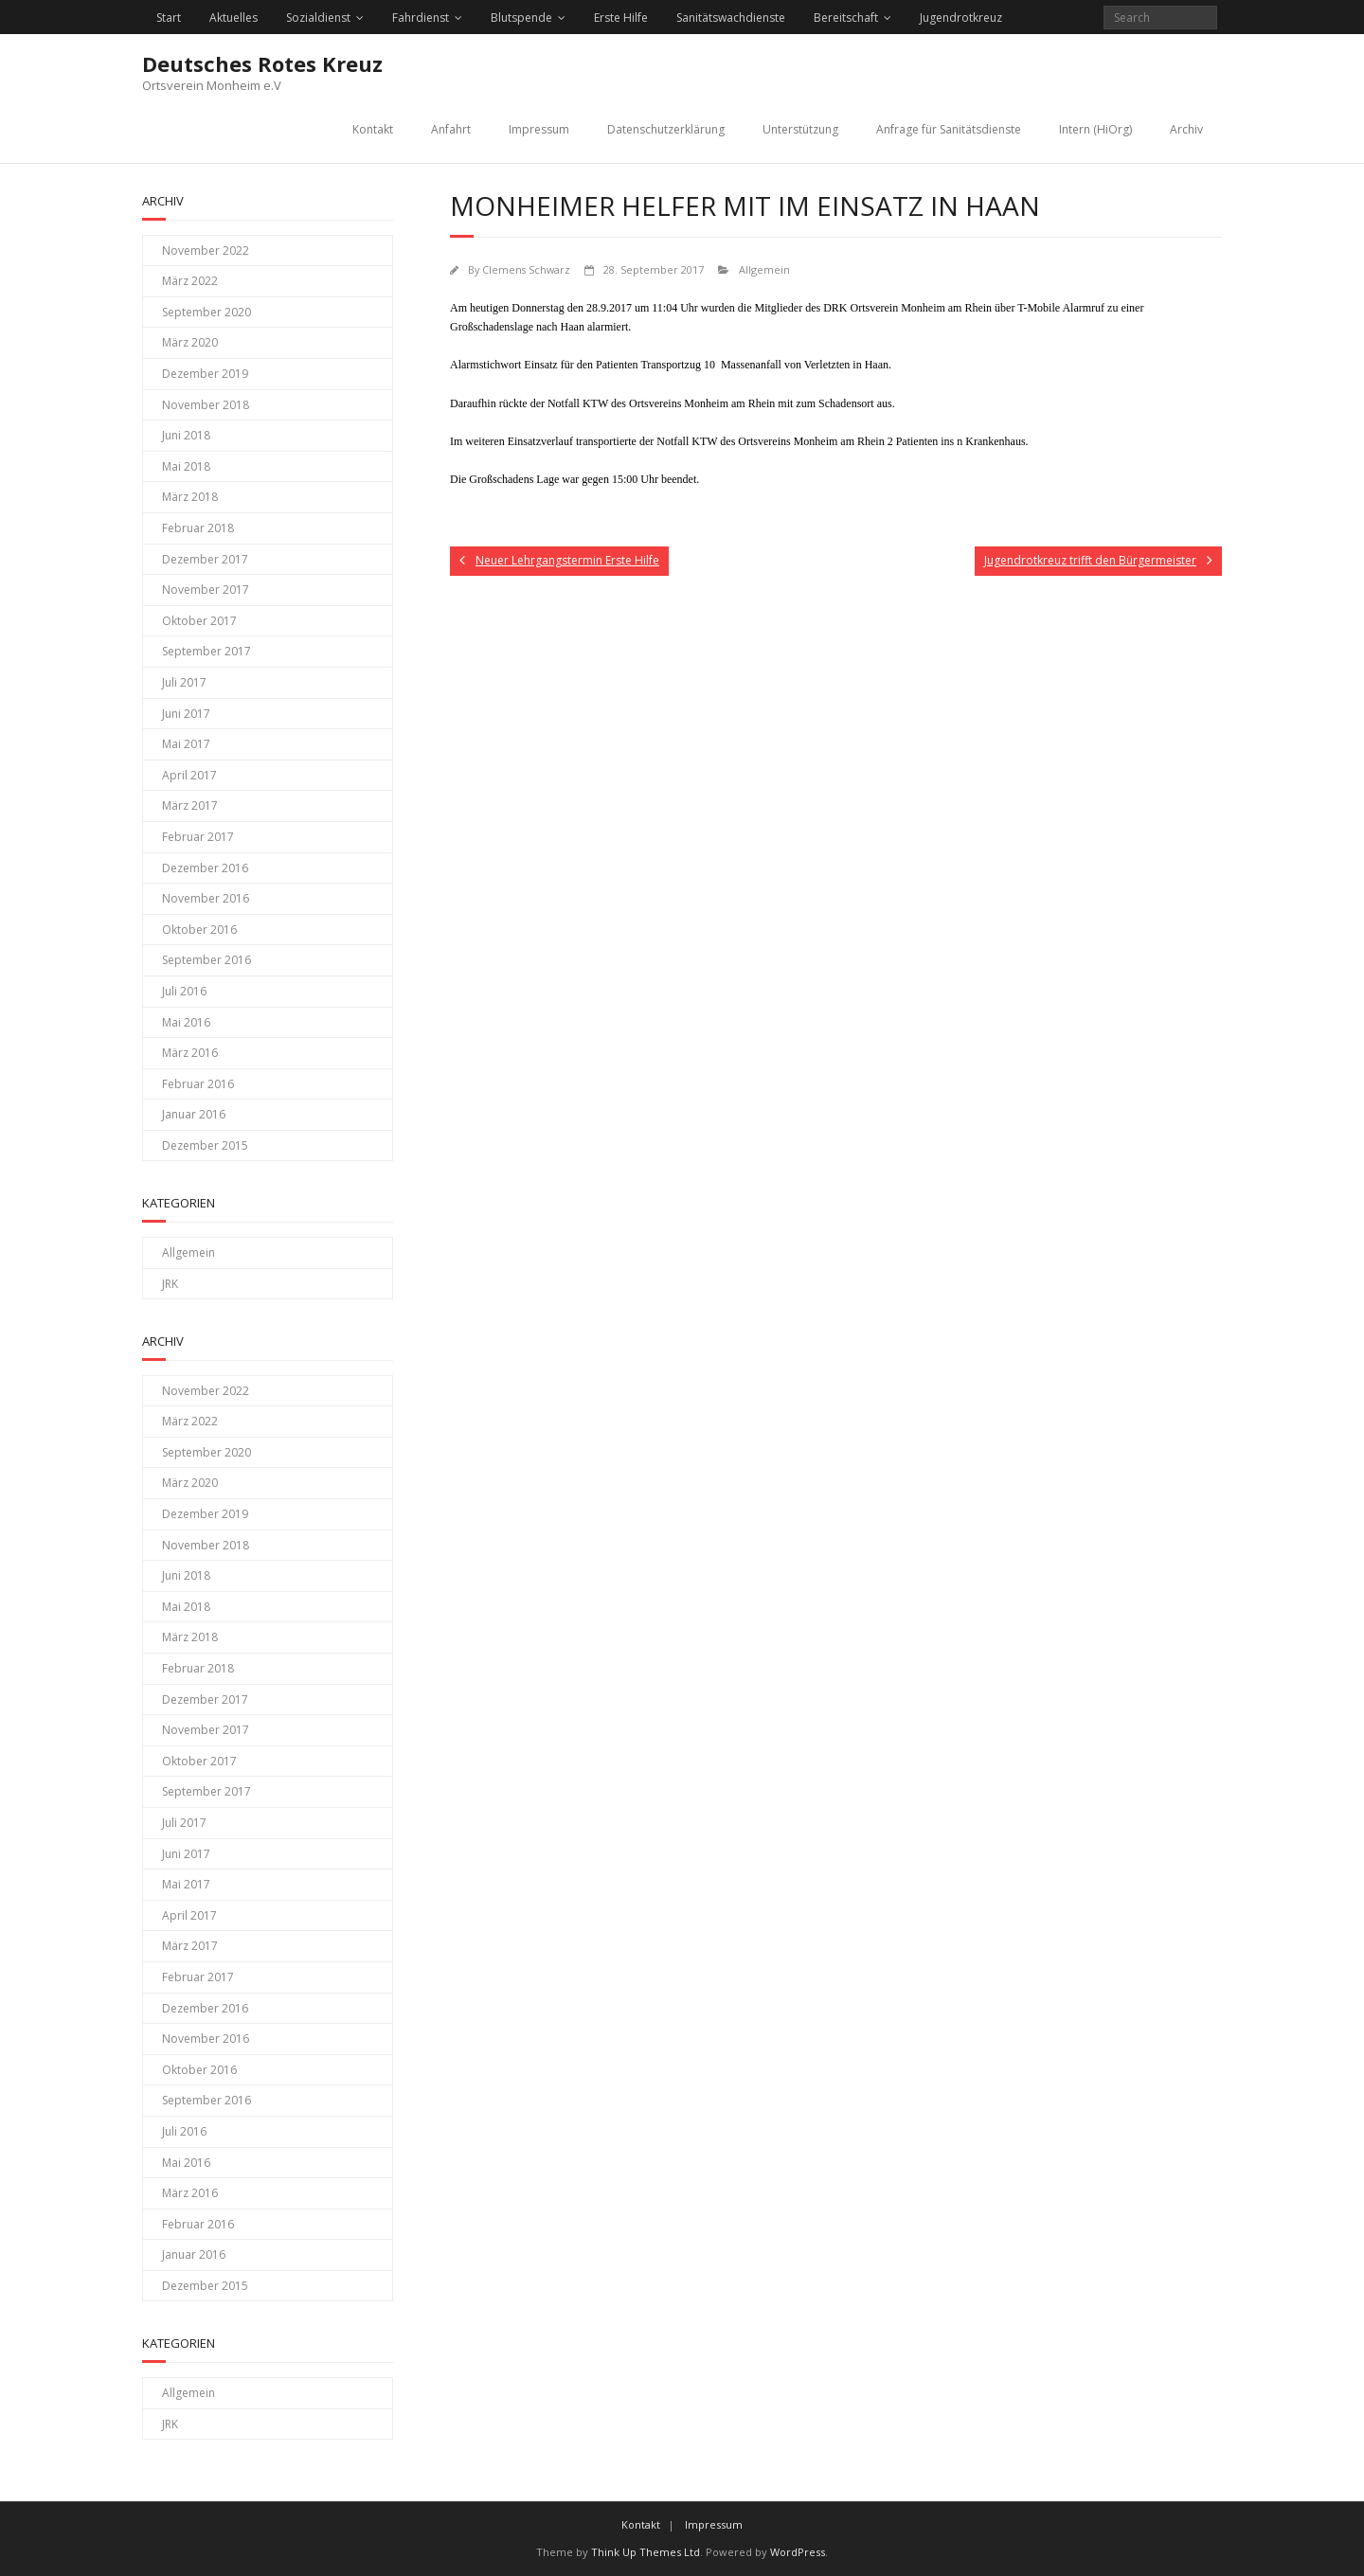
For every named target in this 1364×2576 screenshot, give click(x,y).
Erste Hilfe (621, 17)
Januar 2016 (193, 1114)
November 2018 (205, 405)
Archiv (1186, 129)
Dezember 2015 (205, 1145)
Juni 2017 (186, 714)
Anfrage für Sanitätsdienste (948, 129)
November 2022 (205, 250)
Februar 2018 (198, 528)
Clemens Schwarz (526, 269)
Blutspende (521, 17)
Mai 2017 (186, 744)
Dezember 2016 (205, 868)
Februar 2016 (198, 1084)
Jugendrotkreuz (961, 17)
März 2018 (190, 497)
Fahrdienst (420, 17)
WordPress (797, 2552)
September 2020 (206, 312)
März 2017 (190, 805)
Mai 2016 (186, 1022)
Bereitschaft (846, 17)
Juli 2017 (184, 682)
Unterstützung (800, 129)
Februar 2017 (198, 837)
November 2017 (205, 589)
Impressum (539, 129)
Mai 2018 (186, 466)
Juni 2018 (186, 435)
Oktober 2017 (199, 621)
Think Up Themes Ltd (645, 2552)
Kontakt (372, 129)
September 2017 (206, 651)
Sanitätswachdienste (730, 17)
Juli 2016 (184, 991)
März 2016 (190, 1053)
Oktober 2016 (199, 929)
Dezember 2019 (205, 374)
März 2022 (190, 281)
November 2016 (205, 898)
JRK (170, 1284)
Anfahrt (451, 129)
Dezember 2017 (205, 559)
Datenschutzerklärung (666, 129)
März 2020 (190, 342)
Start (168, 17)
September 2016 (206, 960)
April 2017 (189, 775)
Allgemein (764, 269)
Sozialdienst (318, 17)
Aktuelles (233, 17)
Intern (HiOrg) (1095, 129)
